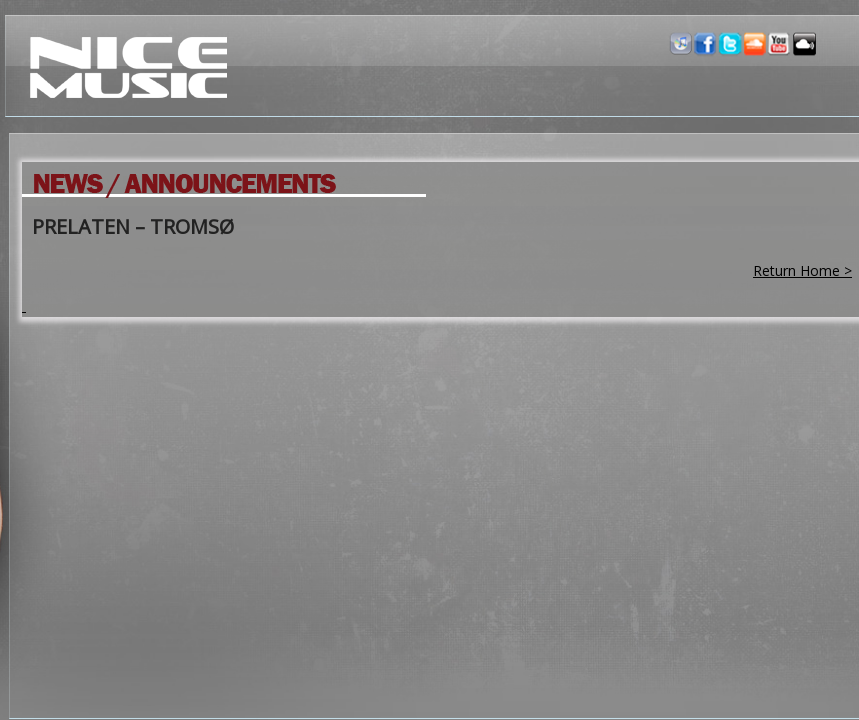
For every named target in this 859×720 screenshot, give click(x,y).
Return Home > (802, 270)
